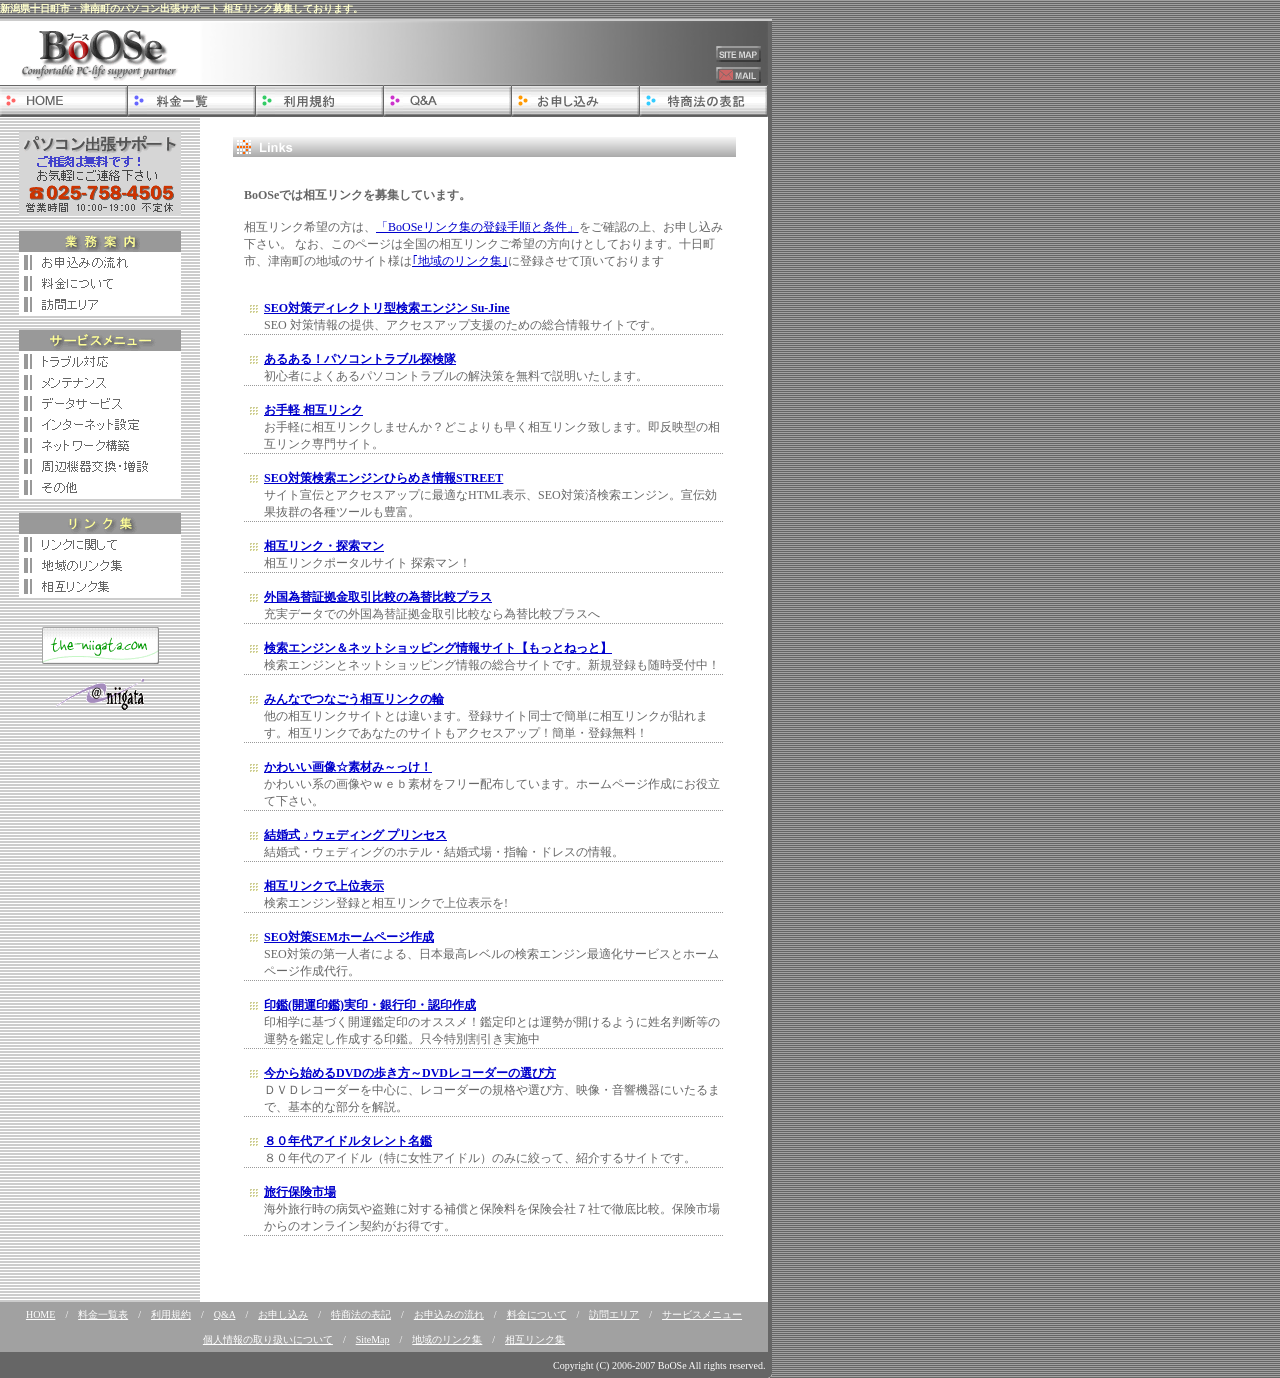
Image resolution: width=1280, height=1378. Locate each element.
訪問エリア (614, 1314)
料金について (537, 1314)
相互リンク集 (535, 1339)
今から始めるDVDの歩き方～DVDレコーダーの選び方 (410, 1073)
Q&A (225, 1314)
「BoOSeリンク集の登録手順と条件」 (477, 227)
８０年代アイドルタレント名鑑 (348, 1141)
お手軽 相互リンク (313, 410)
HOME (40, 1314)
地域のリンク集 (447, 1339)
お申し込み (283, 1314)
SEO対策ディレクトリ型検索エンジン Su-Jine (387, 308)
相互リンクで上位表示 (324, 886)
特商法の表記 (361, 1314)
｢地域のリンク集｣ (460, 261)
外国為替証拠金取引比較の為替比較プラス (378, 597)
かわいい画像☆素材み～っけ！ (348, 767)
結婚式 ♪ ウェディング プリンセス (355, 835)
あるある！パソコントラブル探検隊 (360, 359)
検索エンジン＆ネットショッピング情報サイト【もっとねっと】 (438, 648)
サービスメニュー (702, 1314)
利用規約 (171, 1314)
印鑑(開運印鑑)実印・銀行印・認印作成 (370, 1005)
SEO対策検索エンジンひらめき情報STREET (383, 478)
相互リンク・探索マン (324, 546)
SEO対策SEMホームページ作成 (349, 937)
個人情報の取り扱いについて (268, 1339)
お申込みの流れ (449, 1314)
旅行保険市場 (300, 1192)
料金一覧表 (103, 1314)
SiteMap (373, 1339)
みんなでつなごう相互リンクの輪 (354, 699)
